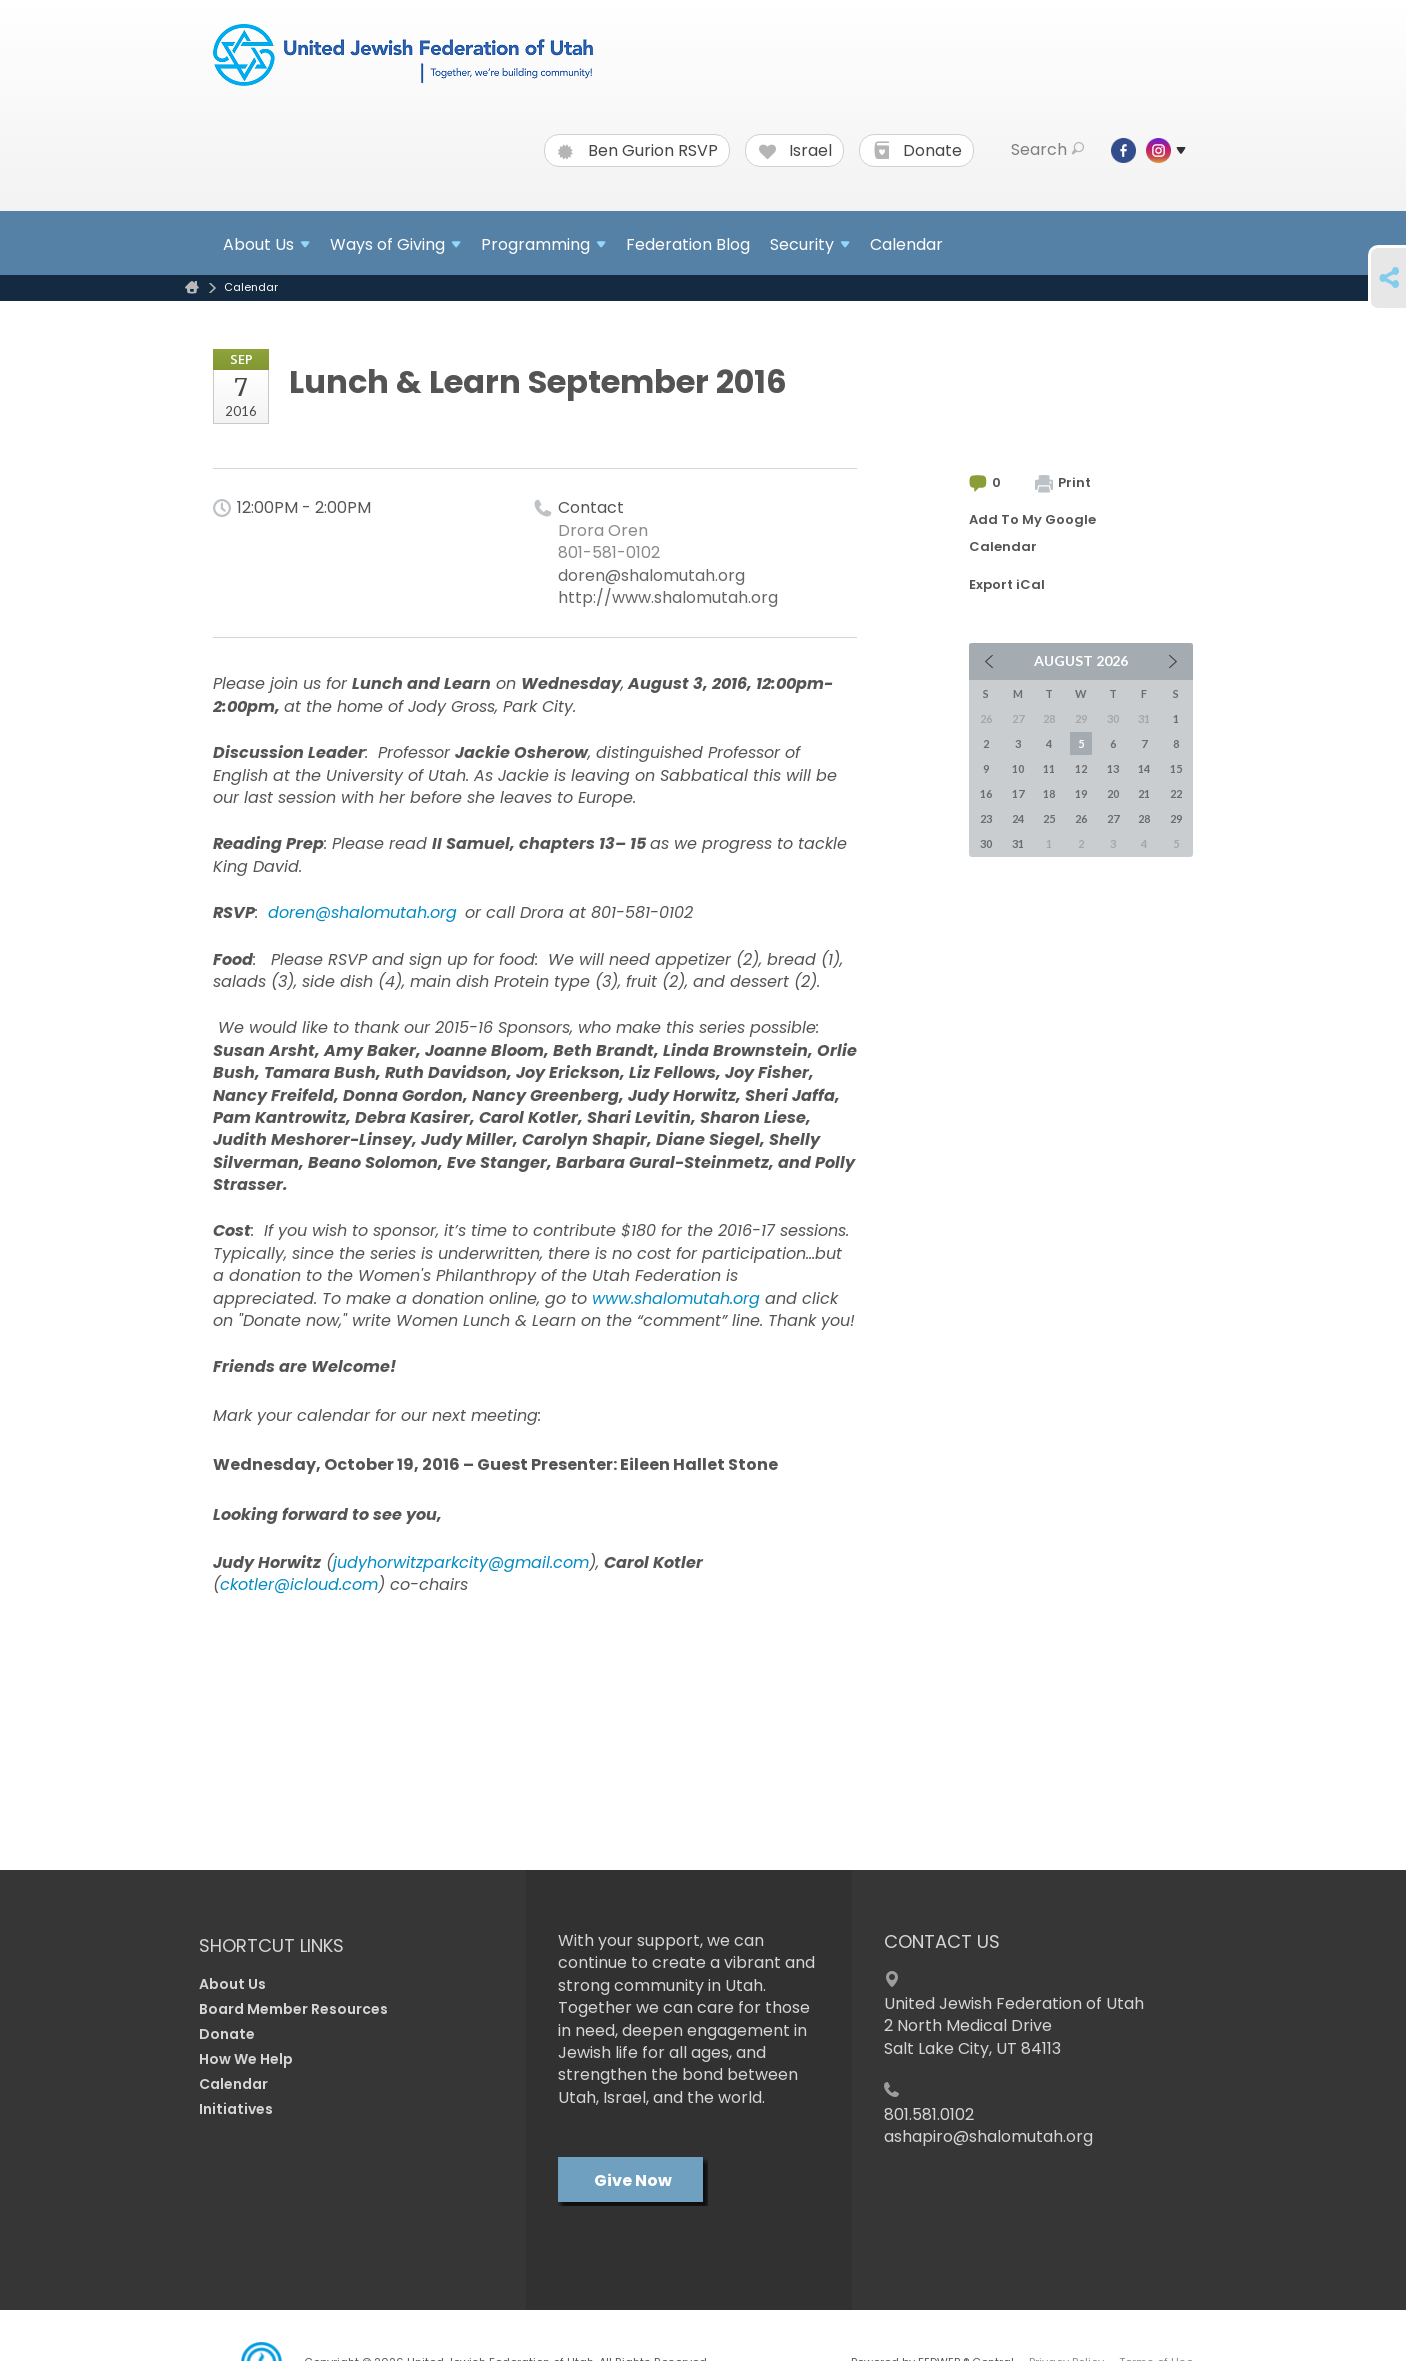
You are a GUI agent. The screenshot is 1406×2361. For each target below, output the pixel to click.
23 (986, 818)
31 (1018, 843)
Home (192, 287)
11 (1049, 768)
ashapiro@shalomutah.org (988, 2136)
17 (1018, 793)
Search (1047, 150)
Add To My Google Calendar (1032, 533)
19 (1081, 793)
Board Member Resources (293, 2009)
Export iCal (1007, 584)
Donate (917, 151)
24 (1018, 818)
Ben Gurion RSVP (638, 151)
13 (1113, 768)
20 (1113, 793)
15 (1176, 768)
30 (986, 843)
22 (1176, 793)
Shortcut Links (271, 1945)
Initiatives (236, 2109)
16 (986, 793)
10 (1018, 768)
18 (1049, 793)
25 (1049, 818)
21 (1144, 793)
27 (1113, 818)
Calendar (906, 244)
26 (1081, 818)
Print (1063, 482)
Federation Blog (688, 244)
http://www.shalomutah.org (668, 597)
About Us (232, 1984)
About (266, 244)
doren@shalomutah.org (651, 575)
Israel (795, 151)
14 (1144, 768)
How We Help (246, 2059)
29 (1176, 818)
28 (1144, 818)
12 (1081, 768)
